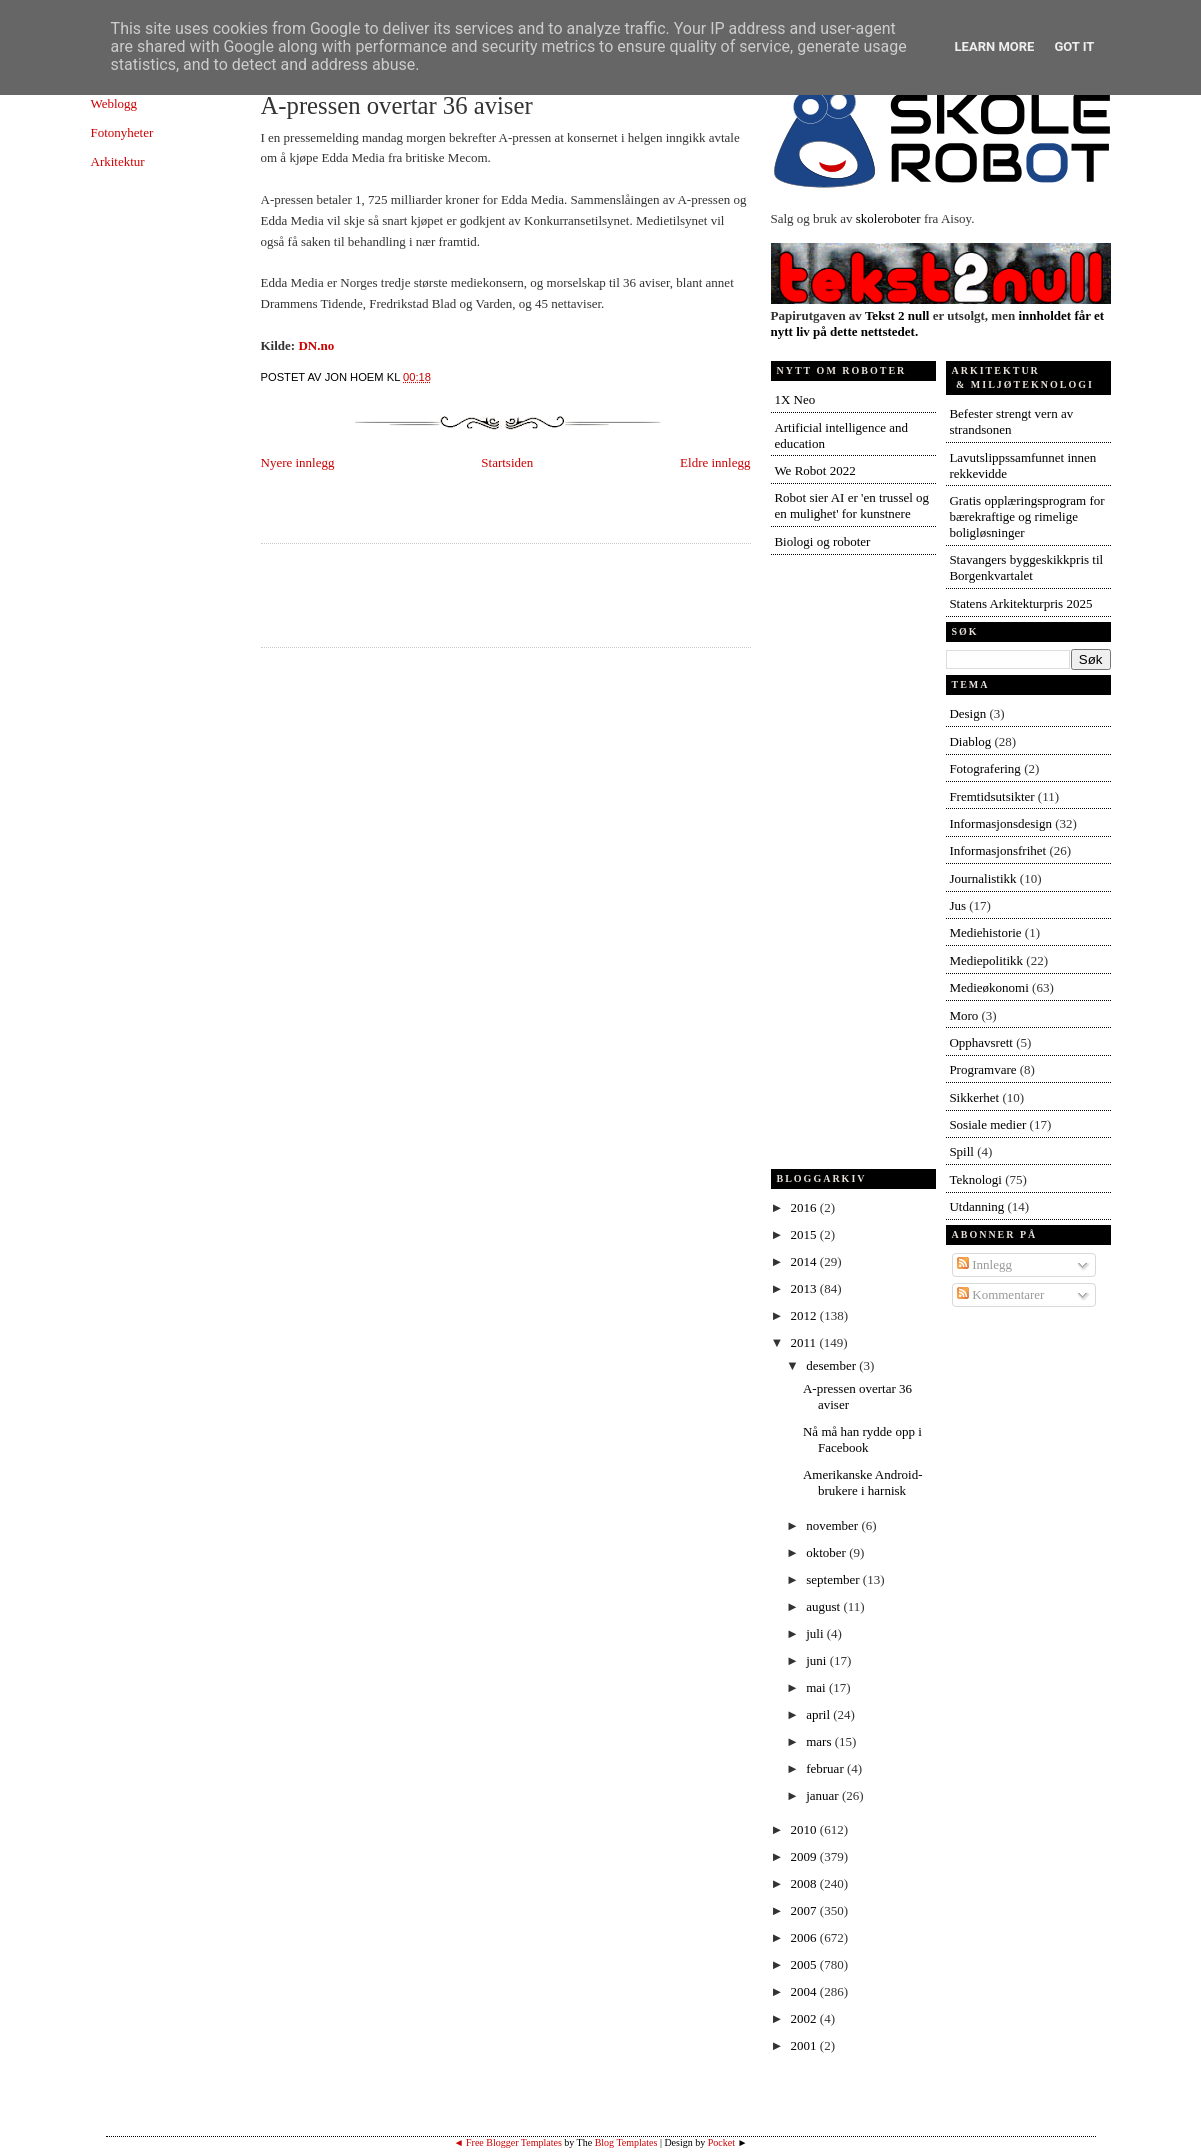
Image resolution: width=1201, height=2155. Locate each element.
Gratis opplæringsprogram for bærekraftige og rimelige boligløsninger (1026, 516)
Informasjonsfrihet (997, 850)
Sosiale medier (987, 1124)
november (833, 1525)
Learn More (995, 46)
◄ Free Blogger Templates (508, 2142)
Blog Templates (626, 2142)
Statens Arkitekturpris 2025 (1020, 603)
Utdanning (976, 1206)
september (834, 1579)
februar (826, 1768)
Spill (961, 1151)
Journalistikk (982, 878)
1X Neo (794, 399)
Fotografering (984, 768)
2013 (805, 1288)
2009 (805, 1856)
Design (967, 713)
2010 (805, 1829)
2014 (805, 1261)
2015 (805, 1234)
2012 (805, 1315)
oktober (827, 1552)
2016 (805, 1207)
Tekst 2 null (897, 315)
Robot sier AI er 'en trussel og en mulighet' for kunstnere (851, 505)
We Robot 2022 (814, 470)
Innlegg (984, 1264)
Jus (957, 905)
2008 (805, 1883)
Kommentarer (1000, 1294)
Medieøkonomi (988, 987)
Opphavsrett (981, 1042)
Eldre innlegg (715, 462)
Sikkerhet (974, 1097)
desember (832, 1365)
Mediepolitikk (986, 960)
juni (817, 1660)
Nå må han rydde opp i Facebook (862, 1439)
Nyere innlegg (298, 462)
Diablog (970, 741)
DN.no (316, 345)
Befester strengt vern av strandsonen (1011, 421)
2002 (805, 2018)
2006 (805, 1937)
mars (820, 1741)
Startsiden (507, 462)
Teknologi (975, 1179)
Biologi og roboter (822, 541)
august (824, 1606)
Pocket (721, 2142)
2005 (805, 1964)
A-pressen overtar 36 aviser (397, 105)
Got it (1074, 46)
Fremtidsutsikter (991, 796)
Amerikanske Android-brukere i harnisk (863, 1482)
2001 (805, 2045)
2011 (805, 1342)
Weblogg (114, 103)
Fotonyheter (122, 132)
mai (817, 1687)
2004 (805, 1991)
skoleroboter (888, 218)
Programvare (982, 1069)
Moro (963, 1015)
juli (816, 1633)
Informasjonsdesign (1000, 823)
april (819, 1714)
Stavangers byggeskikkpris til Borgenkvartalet (1026, 567)
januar (824, 1795)
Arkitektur (118, 161)
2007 (805, 1910)
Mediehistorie (985, 932)
